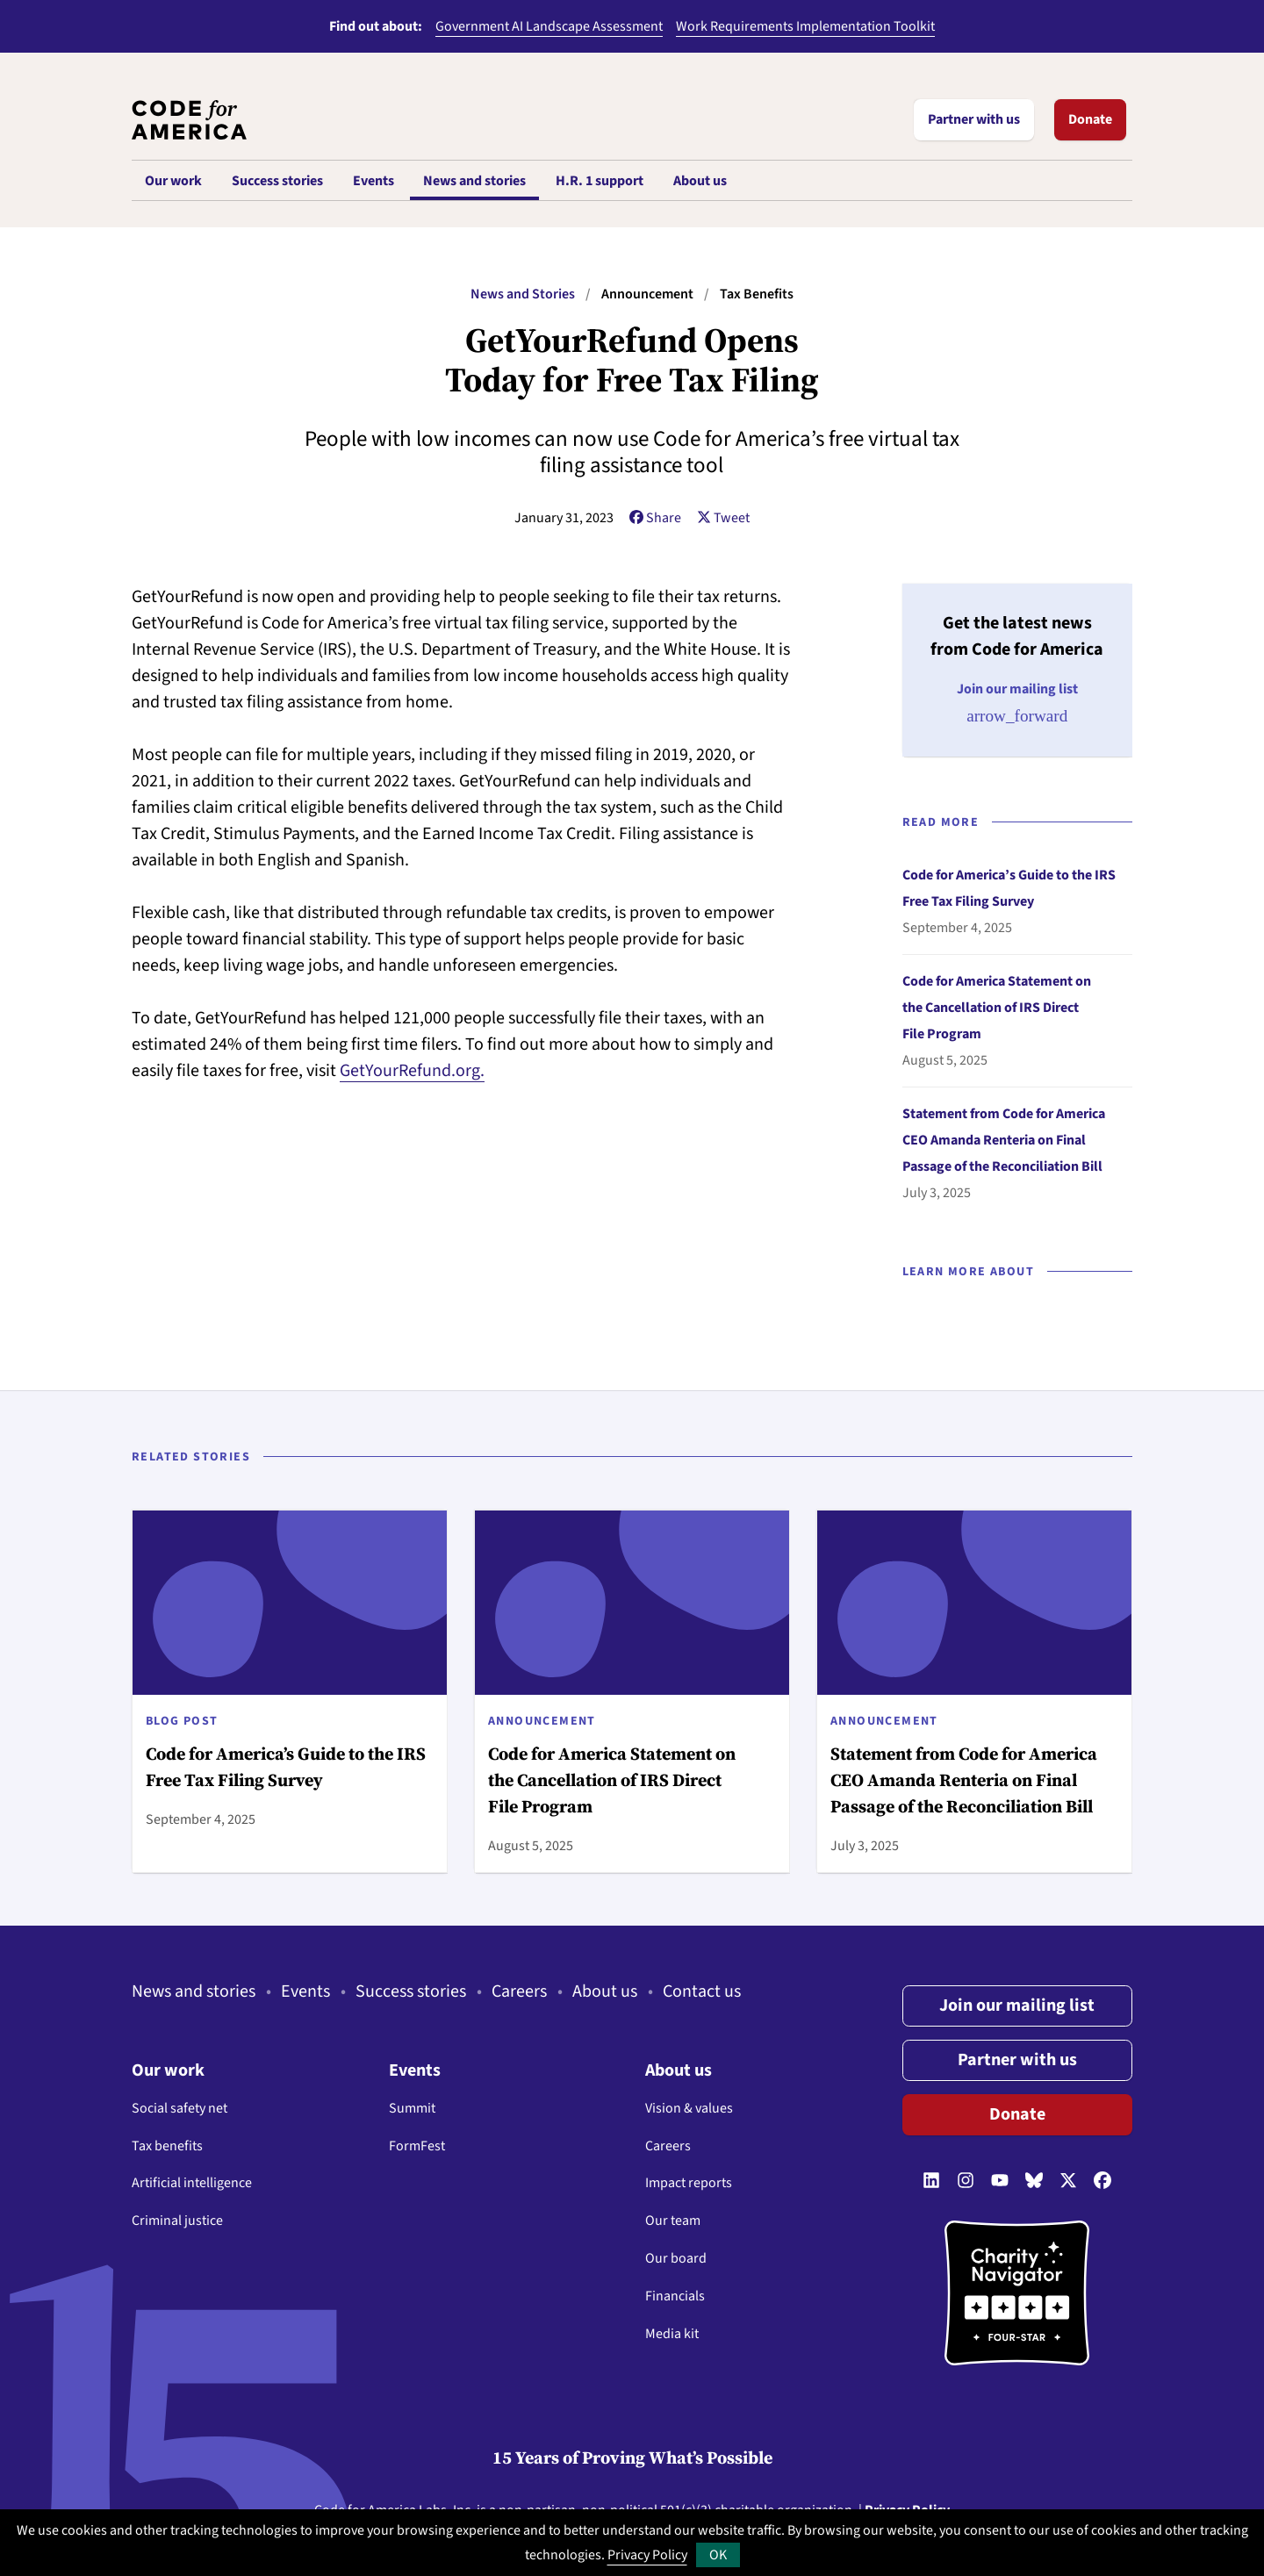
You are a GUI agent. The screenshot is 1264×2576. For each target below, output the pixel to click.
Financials (675, 2296)
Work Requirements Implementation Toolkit (805, 26)
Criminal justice (177, 2220)
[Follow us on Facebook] (1102, 2181)
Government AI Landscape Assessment (549, 26)
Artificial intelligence (192, 2182)
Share (655, 517)
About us (604, 1991)
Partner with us (974, 119)
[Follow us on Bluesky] (1034, 2181)
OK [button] (718, 2555)
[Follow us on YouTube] (1000, 2181)
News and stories (193, 1991)
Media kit (672, 2333)
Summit (412, 2108)
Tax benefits (167, 2146)
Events (305, 1991)
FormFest (417, 2146)
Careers (519, 1991)
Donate (1090, 119)
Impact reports (688, 2182)
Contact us (702, 1991)
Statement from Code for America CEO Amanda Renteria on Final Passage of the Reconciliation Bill (1003, 1140)
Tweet (723, 517)
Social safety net (179, 2108)
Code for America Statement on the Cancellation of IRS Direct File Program (996, 1008)
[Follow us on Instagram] (965, 2181)
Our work (168, 2070)
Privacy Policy (647, 2555)
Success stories (411, 1991)
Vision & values (689, 2108)
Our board (676, 2258)
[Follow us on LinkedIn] (931, 2181)
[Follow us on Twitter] (1068, 2181)
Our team (672, 2220)
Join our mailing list (1017, 2005)
